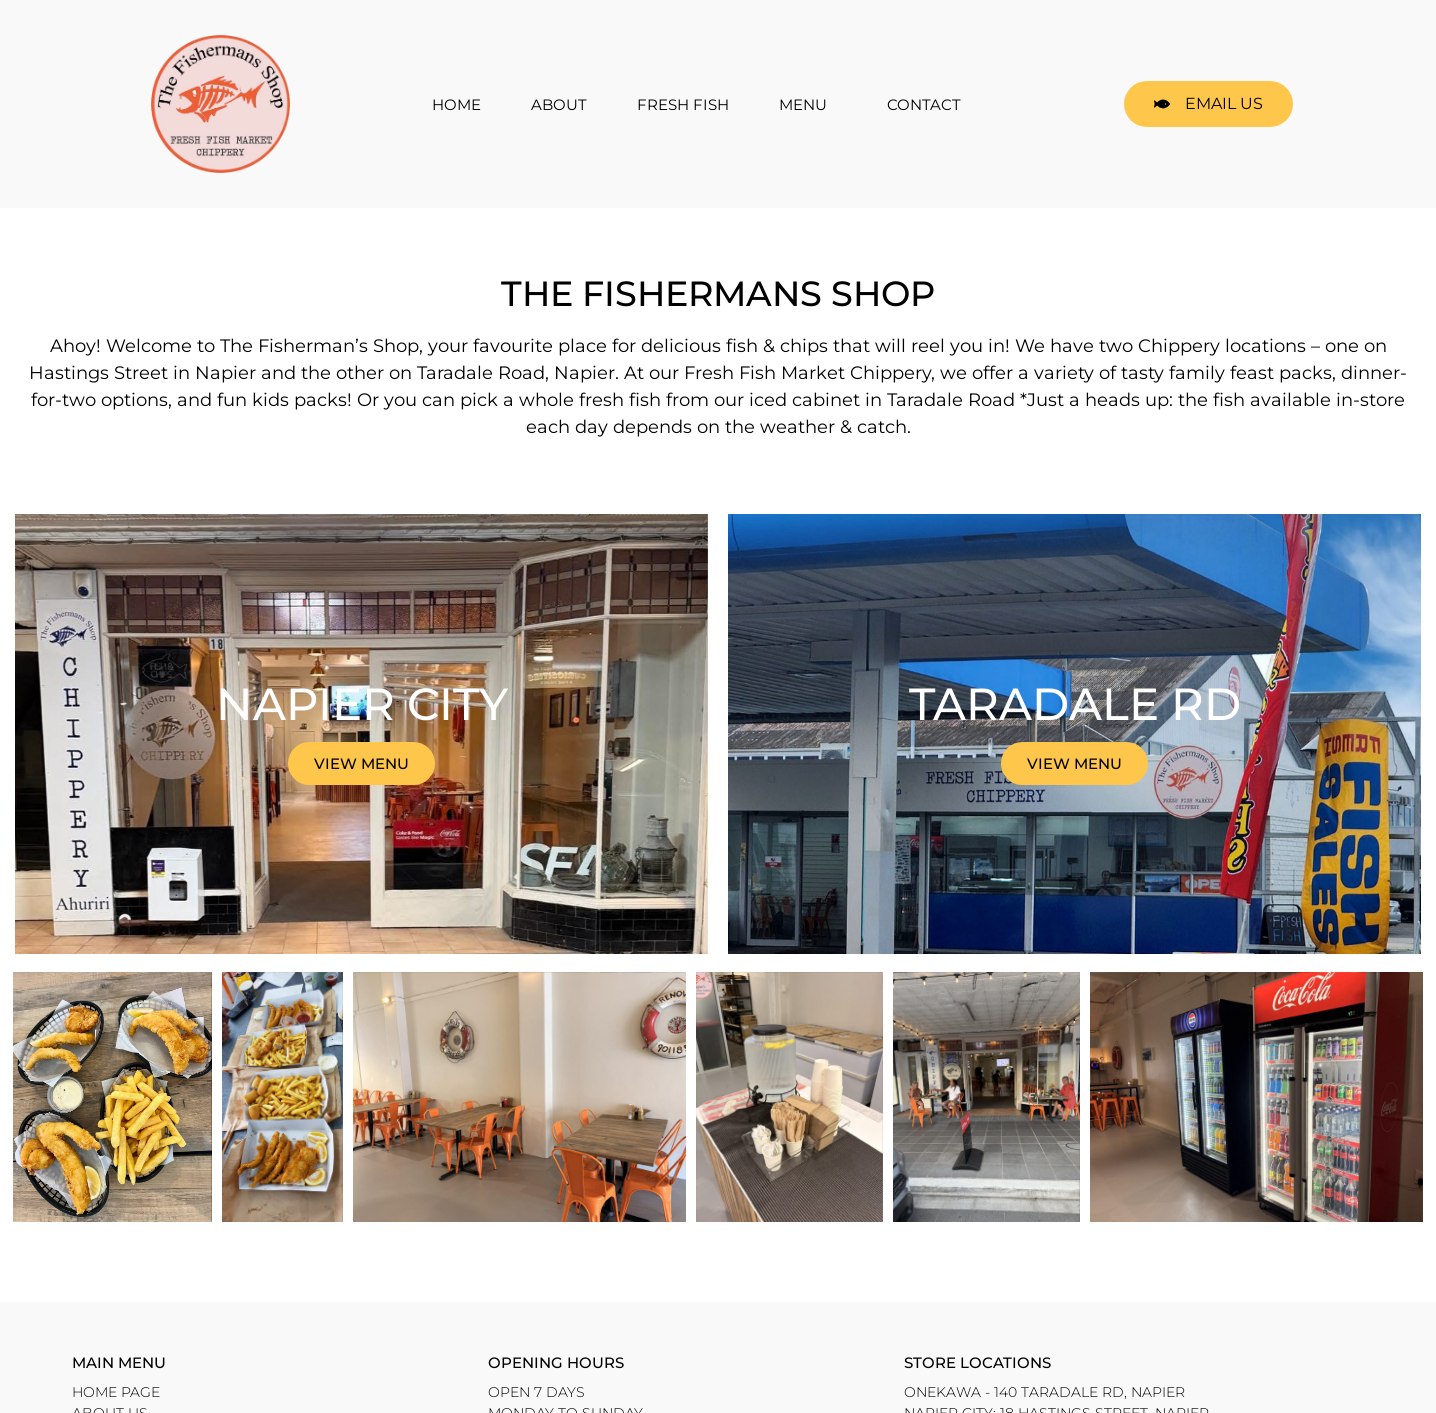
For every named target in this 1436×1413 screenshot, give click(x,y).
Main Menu (119, 1362)
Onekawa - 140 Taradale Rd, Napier (1044, 1392)
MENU (808, 104)
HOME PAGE (116, 1392)
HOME (456, 104)
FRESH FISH (683, 104)
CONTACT (924, 104)
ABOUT (559, 104)
